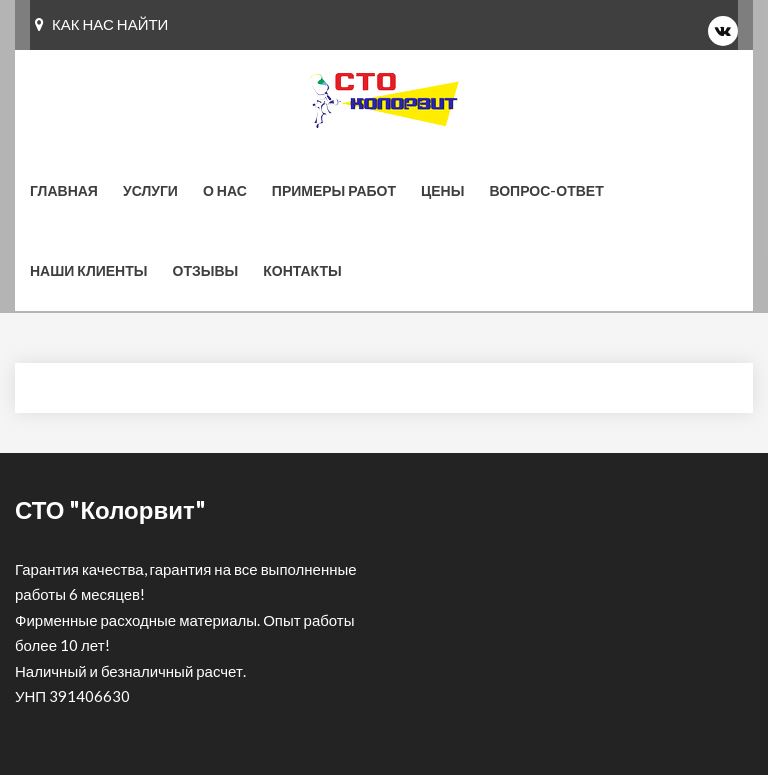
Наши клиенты (89, 270)
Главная (64, 190)
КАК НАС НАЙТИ (101, 24)
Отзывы (206, 270)
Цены (442, 190)
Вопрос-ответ (546, 190)
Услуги (150, 190)
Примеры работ (334, 190)
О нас (225, 190)
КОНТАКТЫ (302, 270)
